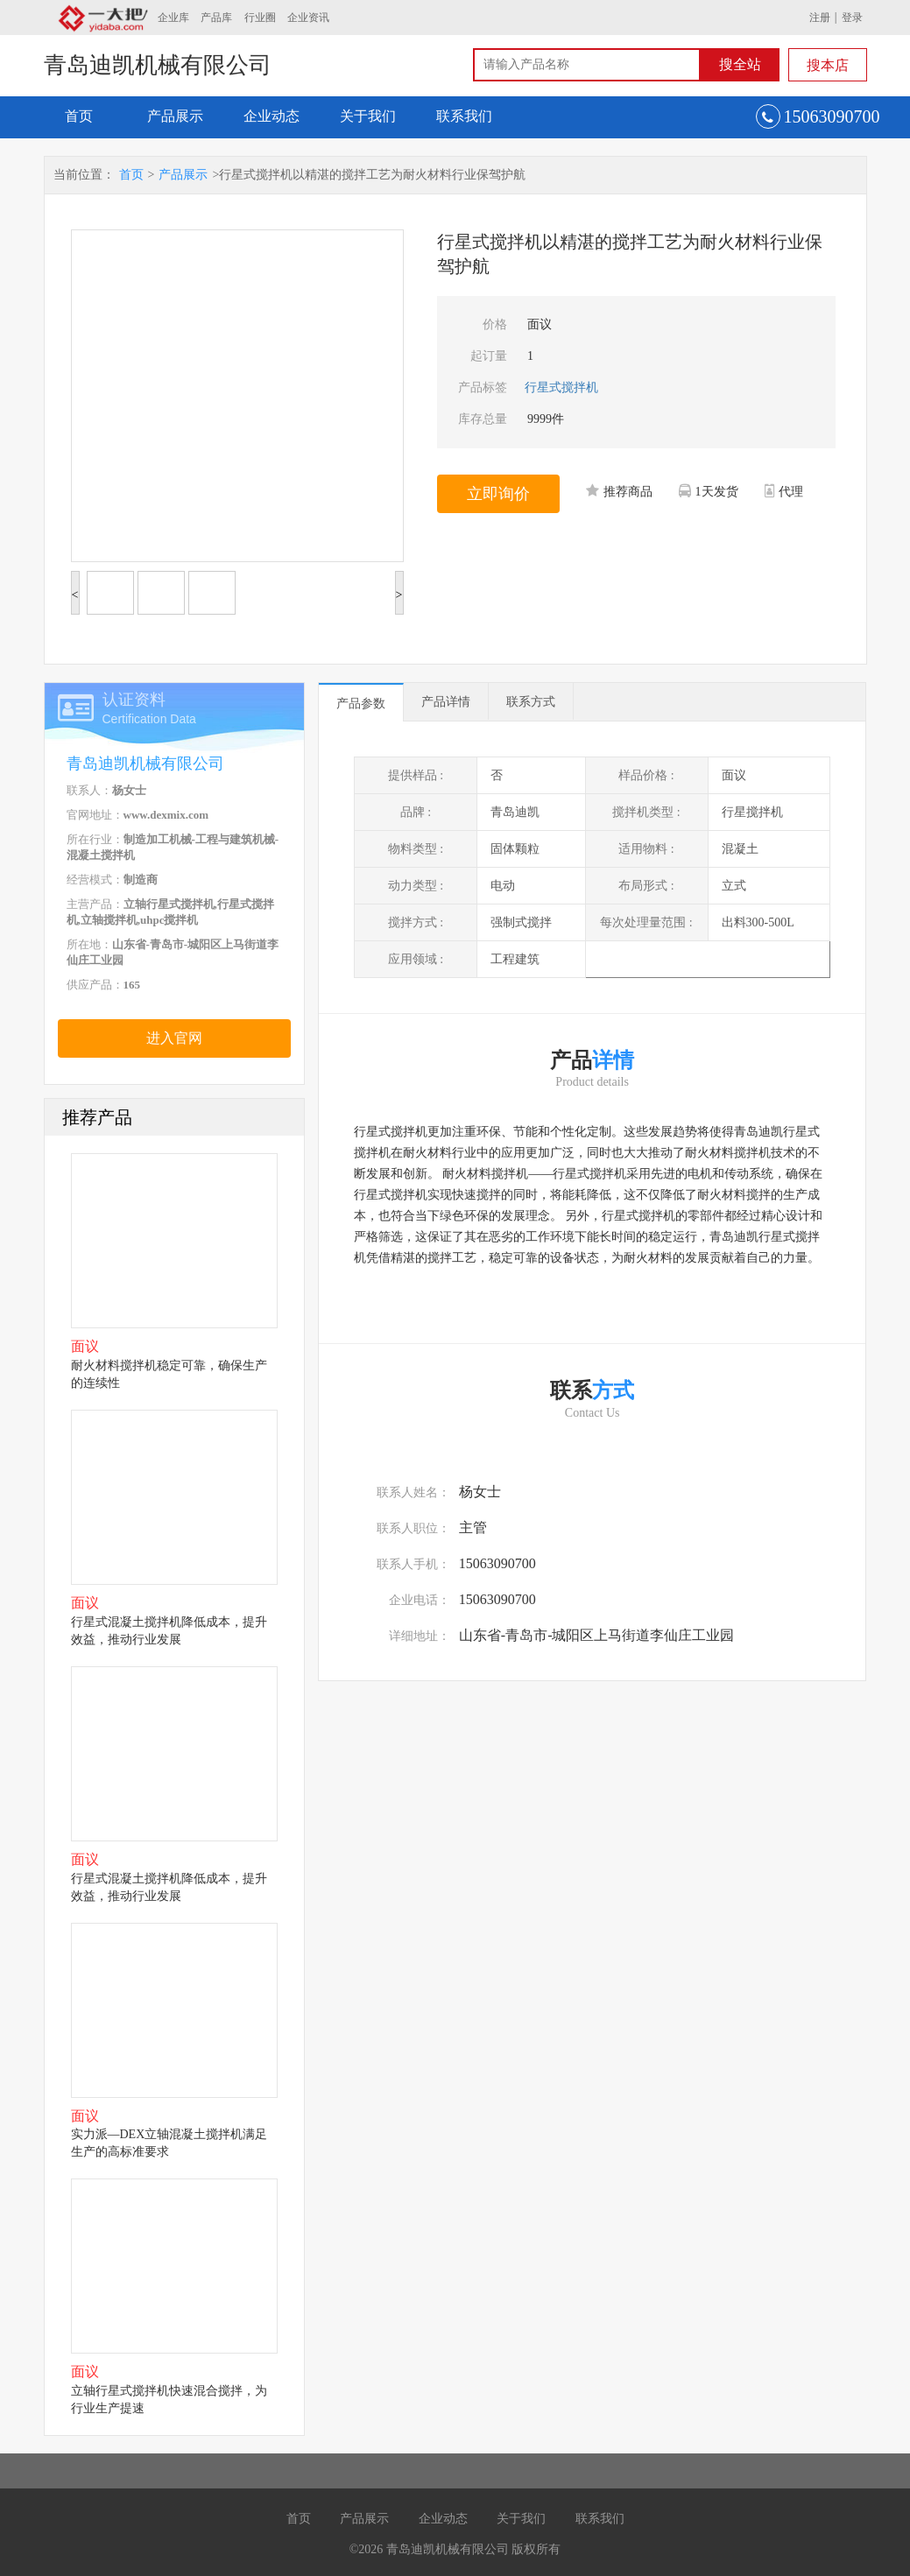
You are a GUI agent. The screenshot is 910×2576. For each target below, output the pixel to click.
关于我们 (368, 116)
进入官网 (174, 1038)
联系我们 (464, 116)
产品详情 (445, 701)
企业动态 (271, 116)
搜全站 (740, 64)
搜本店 (828, 65)
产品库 (216, 17)
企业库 (173, 17)
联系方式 (530, 701)
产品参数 (360, 703)
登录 (852, 17)
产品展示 (175, 116)
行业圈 (260, 17)
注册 (819, 17)
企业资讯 (308, 17)
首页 (79, 116)
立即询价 (498, 494)
